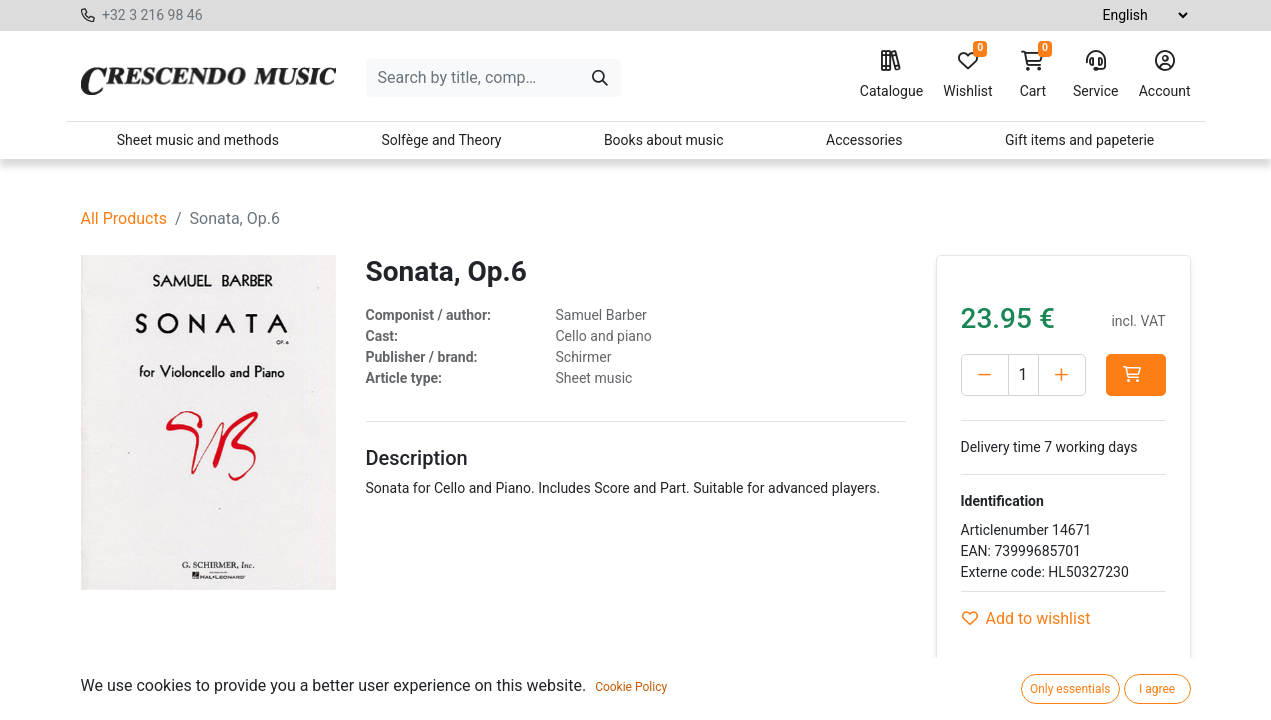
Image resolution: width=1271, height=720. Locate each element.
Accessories (864, 140)
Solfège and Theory (441, 140)
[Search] (600, 78)
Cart (1033, 75)
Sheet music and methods (198, 140)
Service (1096, 75)
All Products (124, 218)
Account (1165, 75)
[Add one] (1062, 375)
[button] (1136, 375)
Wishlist (967, 75)
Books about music (664, 140)
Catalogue (891, 75)
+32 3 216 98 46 (152, 15)
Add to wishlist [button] (1026, 618)
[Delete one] (985, 375)
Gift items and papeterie (1079, 140)
